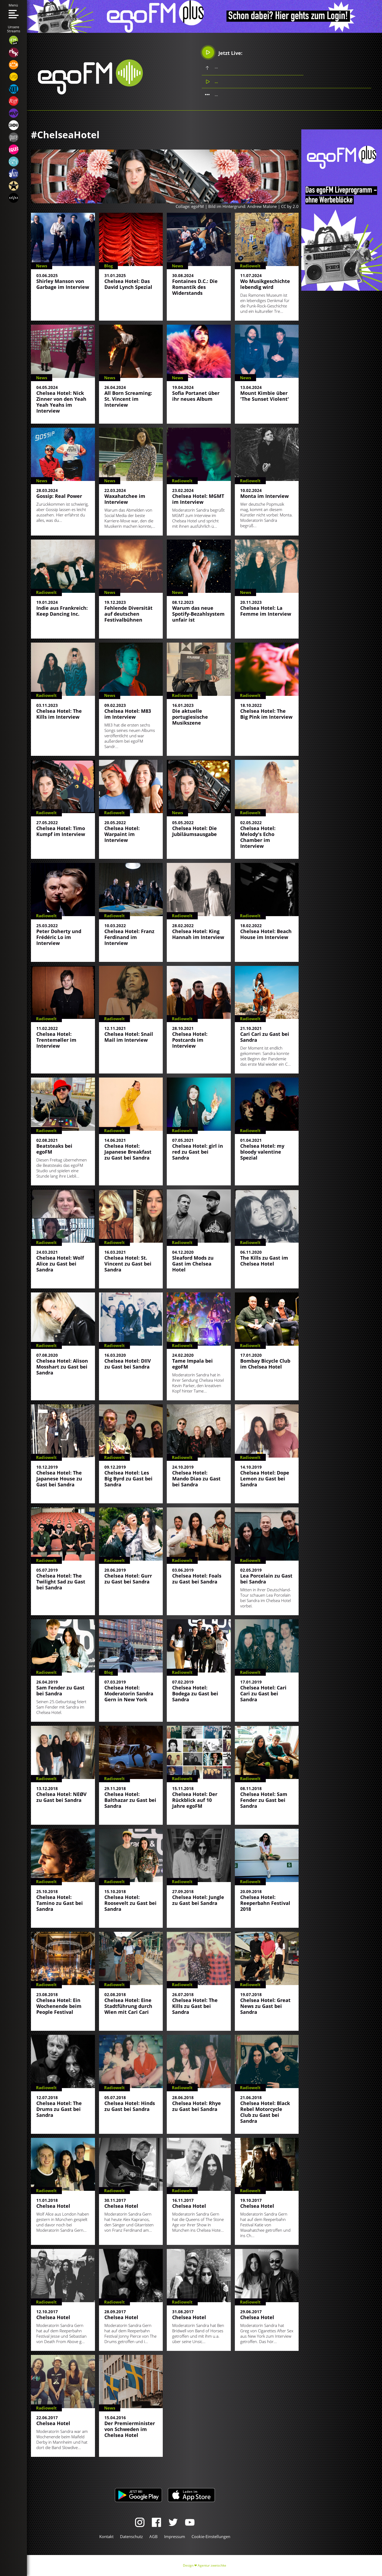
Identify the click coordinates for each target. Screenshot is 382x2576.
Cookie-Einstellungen (211, 2536)
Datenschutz (131, 2536)
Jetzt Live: (222, 52)
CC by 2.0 (290, 206)
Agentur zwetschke (212, 2565)
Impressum (174, 2536)
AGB (153, 2536)
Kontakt (106, 2536)
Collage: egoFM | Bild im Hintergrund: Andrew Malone (226, 206)
